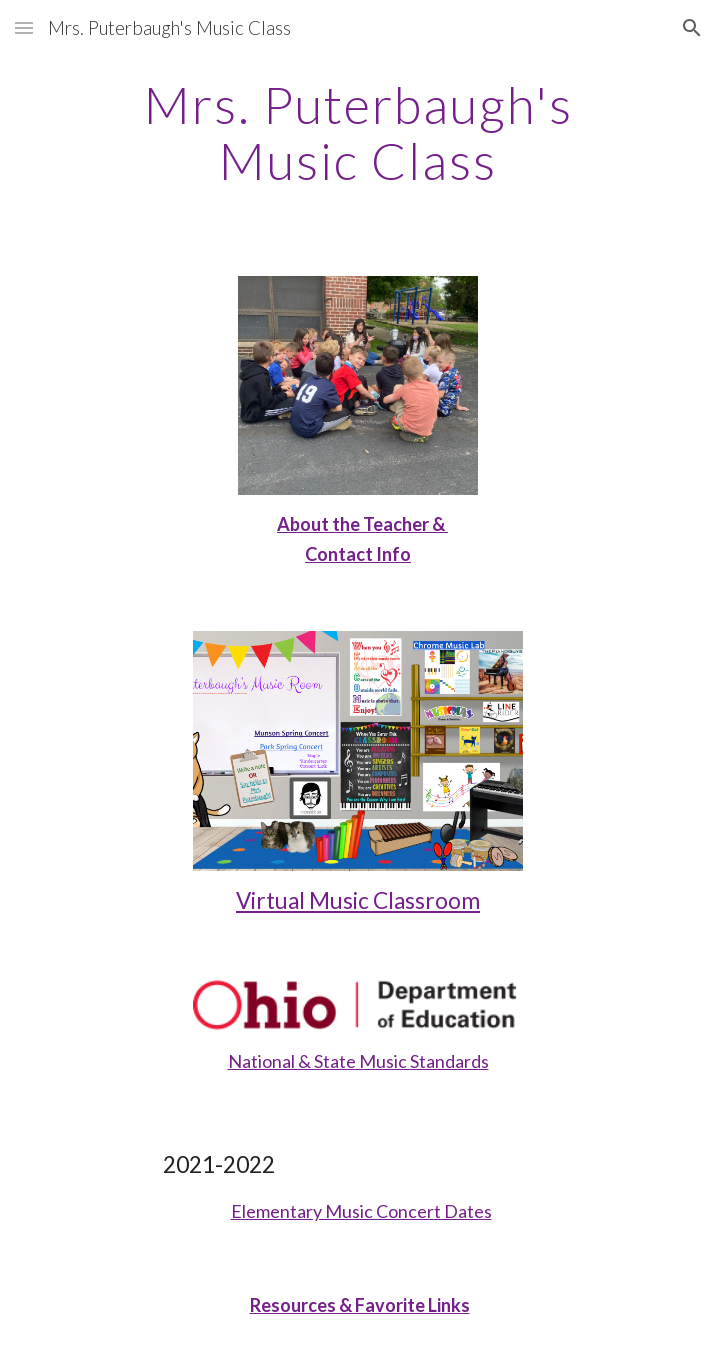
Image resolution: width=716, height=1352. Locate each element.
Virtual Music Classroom (358, 900)
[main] (357, 132)
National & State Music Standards (358, 1061)
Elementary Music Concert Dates (361, 1211)
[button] (24, 27)
